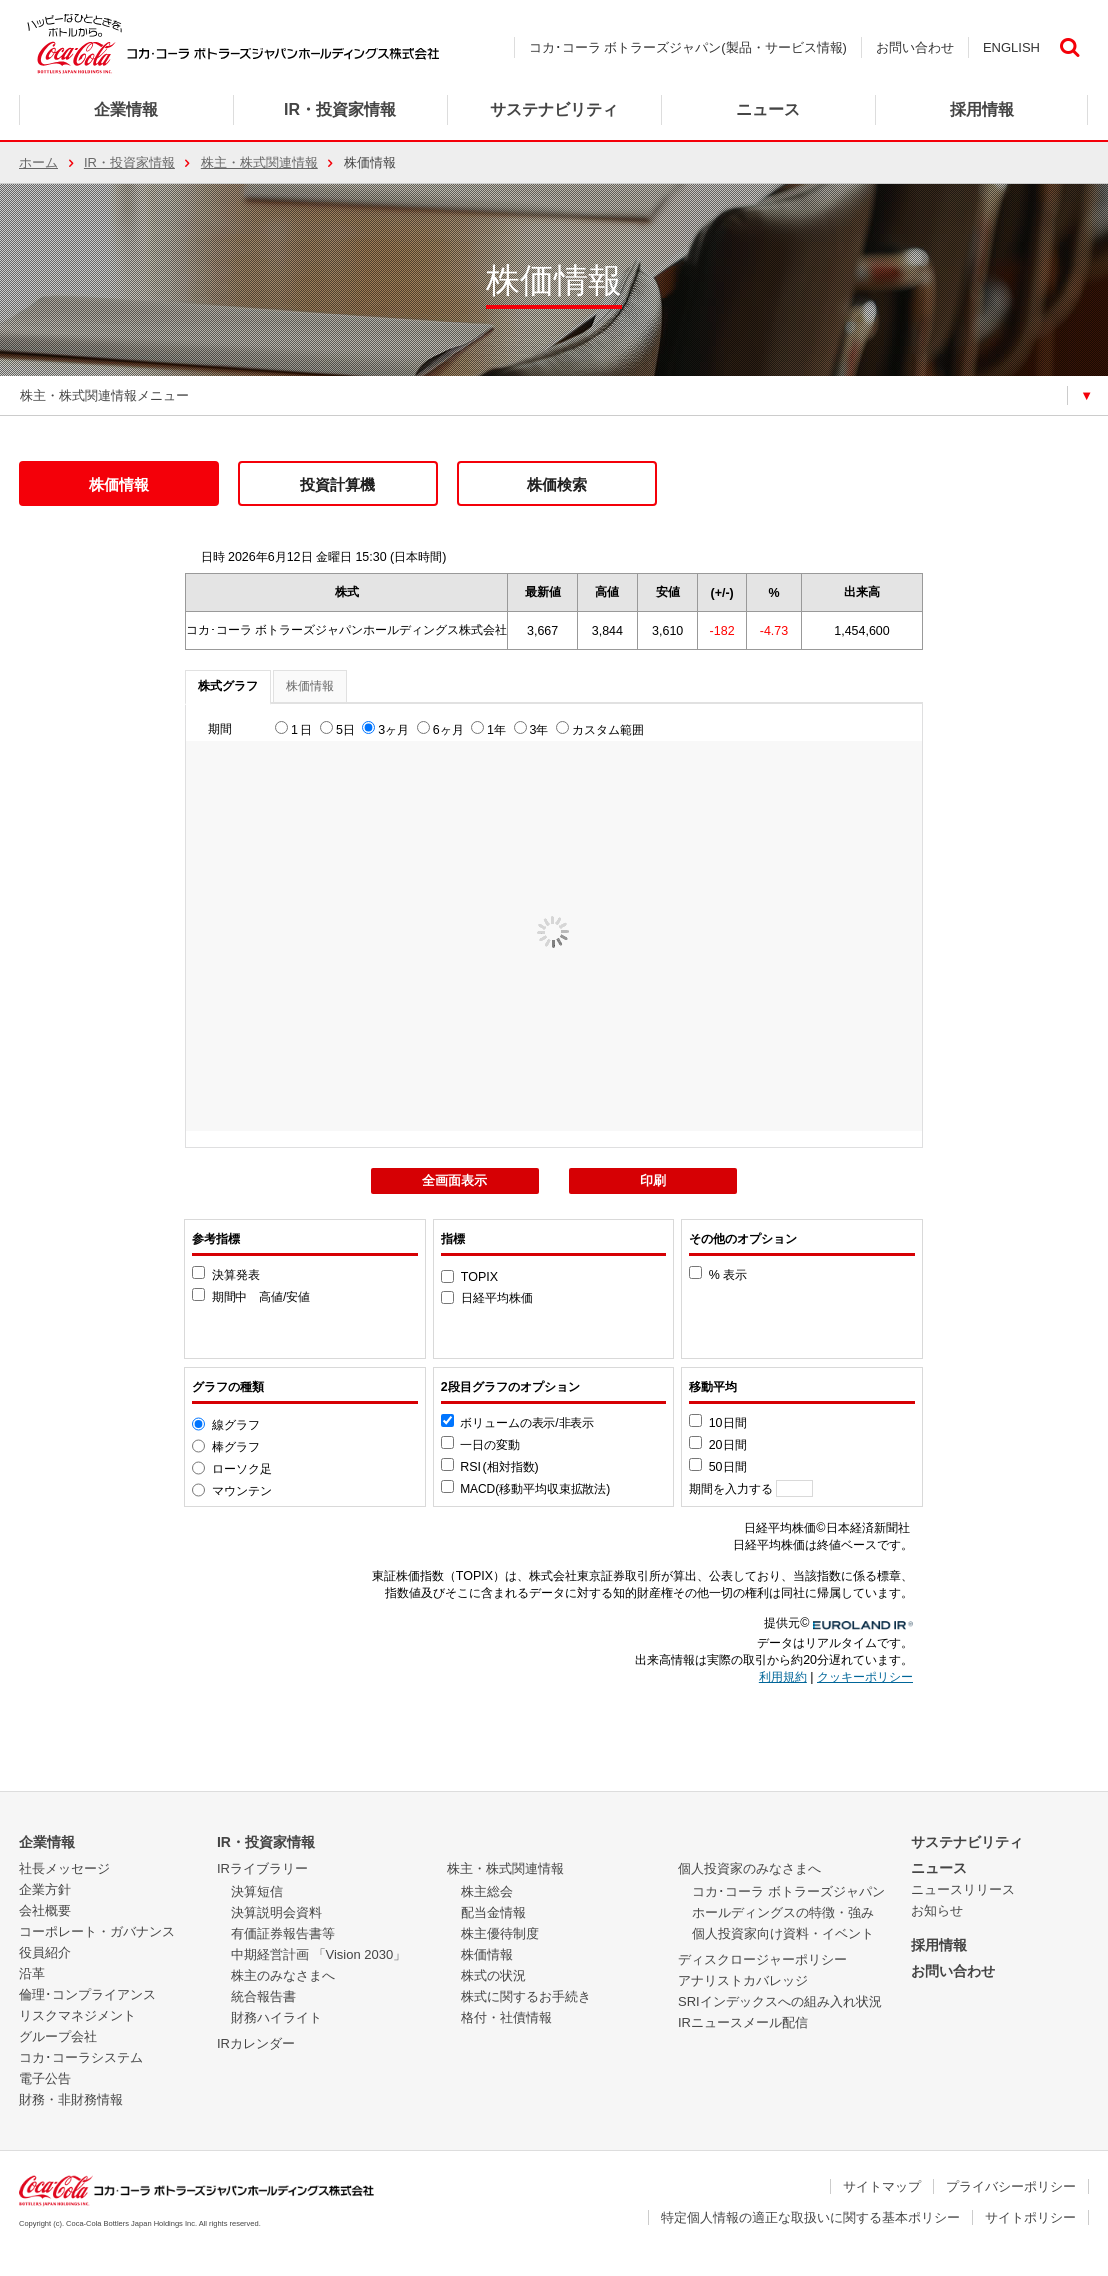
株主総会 (487, 1891)
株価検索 (557, 484)
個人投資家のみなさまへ (749, 1868)
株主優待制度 (500, 1933)
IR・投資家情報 (129, 162)
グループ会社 (58, 2036)
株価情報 (119, 484)
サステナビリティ (967, 1842)
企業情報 (126, 109)
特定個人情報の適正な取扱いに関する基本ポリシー (810, 2217)
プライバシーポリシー (1011, 2186)
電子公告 (45, 2078)
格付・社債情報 (506, 2017)
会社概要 (45, 1910)
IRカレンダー (256, 2043)
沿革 (32, 1973)
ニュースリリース (963, 1889)
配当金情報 (493, 1912)
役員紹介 (45, 1952)
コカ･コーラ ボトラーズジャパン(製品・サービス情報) (688, 47)
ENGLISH (1011, 47)
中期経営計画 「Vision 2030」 (318, 1954)
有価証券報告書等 (283, 1933)
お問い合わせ (915, 47)
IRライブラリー (262, 1868)
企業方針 (45, 1889)
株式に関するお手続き (526, 1996)
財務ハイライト (276, 2017)
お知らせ (937, 1910)
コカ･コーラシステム (81, 2057)
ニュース (768, 109)
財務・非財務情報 (71, 2099)
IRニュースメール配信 (743, 2022)
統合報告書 (263, 1996)
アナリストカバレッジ (743, 1980)
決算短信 (257, 1891)
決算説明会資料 (276, 1912)
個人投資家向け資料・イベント (783, 1933)
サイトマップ (882, 2186)
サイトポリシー (1030, 2217)
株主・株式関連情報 (259, 162)
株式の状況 (493, 1975)
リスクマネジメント (77, 2015)
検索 (1069, 47)
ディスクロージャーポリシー (762, 1959)
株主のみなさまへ (283, 1975)
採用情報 (939, 1945)
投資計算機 (337, 484)
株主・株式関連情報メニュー (104, 395)
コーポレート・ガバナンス (97, 1931)
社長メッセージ (64, 1868)
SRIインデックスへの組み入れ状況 (780, 2001)
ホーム (38, 162)
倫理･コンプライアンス (87, 1994)
